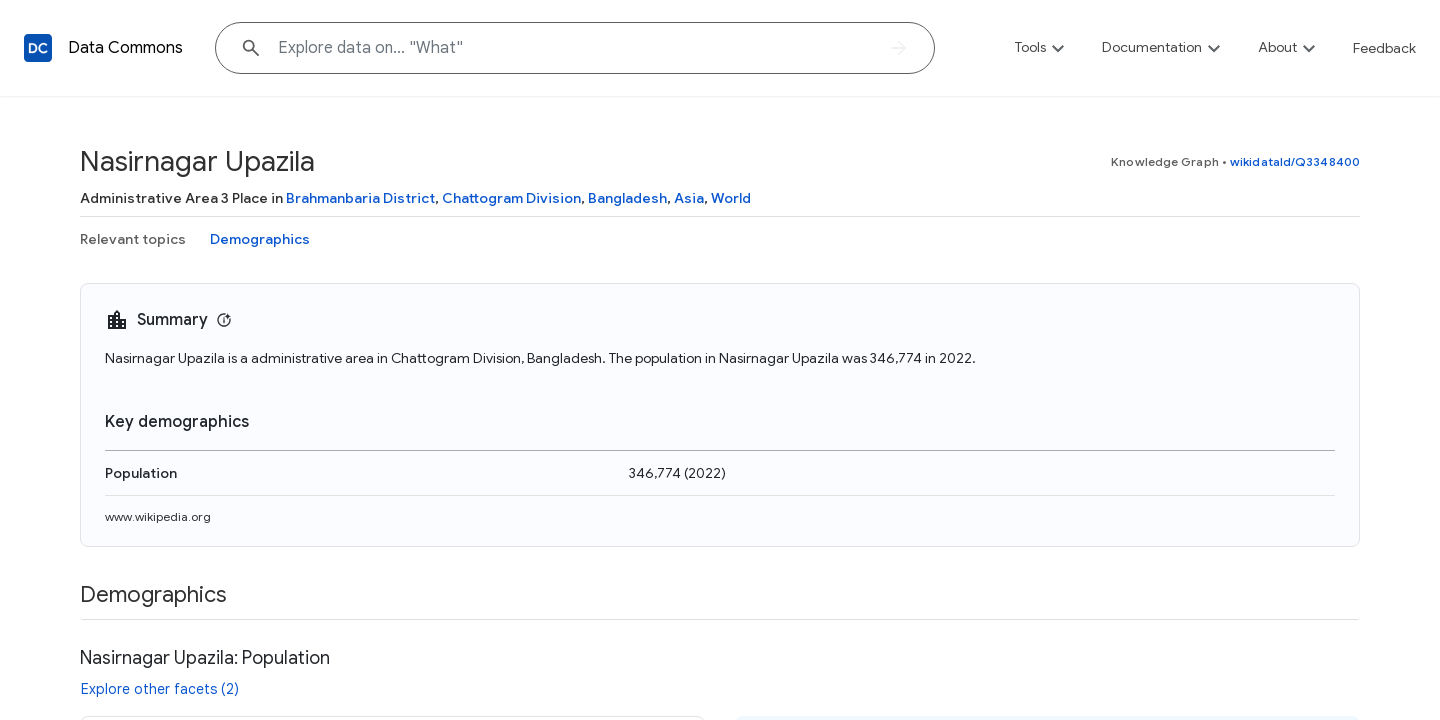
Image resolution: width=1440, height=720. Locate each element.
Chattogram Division (511, 198)
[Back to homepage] (38, 48)
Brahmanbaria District (360, 198)
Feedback (1384, 48)
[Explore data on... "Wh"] (575, 48)
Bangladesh (627, 198)
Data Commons (125, 48)
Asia (689, 198)
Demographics (260, 239)
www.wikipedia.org (158, 516)
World (731, 198)
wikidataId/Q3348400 (1295, 161)
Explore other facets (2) (160, 689)
